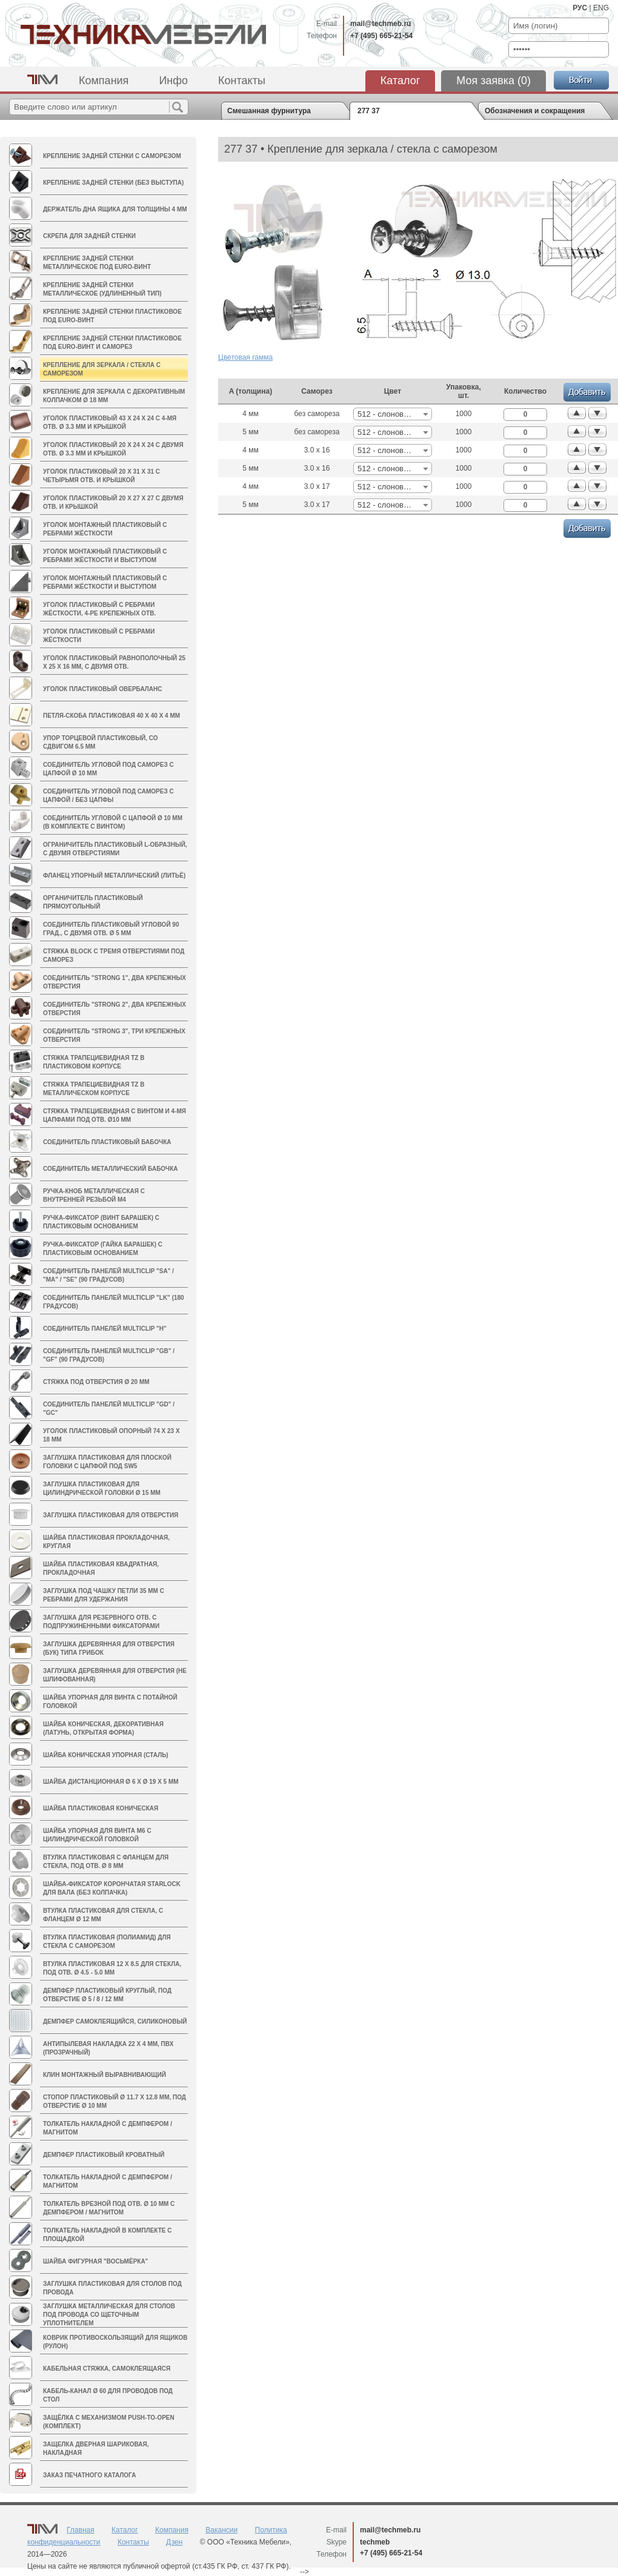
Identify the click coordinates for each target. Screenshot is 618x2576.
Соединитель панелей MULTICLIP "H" (105, 1328)
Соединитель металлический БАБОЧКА (110, 1168)
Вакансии (221, 2530)
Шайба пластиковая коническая (100, 1808)
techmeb (375, 2542)
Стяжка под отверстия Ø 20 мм (96, 1382)
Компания (103, 80)
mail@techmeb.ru (380, 23)
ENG (601, 8)
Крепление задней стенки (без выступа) (113, 182)
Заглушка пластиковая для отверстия (110, 1515)
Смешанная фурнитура (269, 111)
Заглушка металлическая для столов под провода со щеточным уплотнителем (109, 2314)
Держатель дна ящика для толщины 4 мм (115, 209)
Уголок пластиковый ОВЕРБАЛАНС (102, 689)
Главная (81, 2530)
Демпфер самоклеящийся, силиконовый (115, 2021)
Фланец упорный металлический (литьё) (114, 875)
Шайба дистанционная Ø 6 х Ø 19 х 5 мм (111, 1781)
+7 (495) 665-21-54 (381, 35)
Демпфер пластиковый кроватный (103, 2154)
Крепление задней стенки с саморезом (112, 156)
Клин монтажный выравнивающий (104, 2074)
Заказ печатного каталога (89, 2475)
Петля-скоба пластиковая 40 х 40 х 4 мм (111, 715)
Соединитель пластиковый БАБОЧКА (107, 1142)
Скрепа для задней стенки (89, 236)
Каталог (400, 80)
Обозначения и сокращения (535, 111)
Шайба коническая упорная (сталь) (105, 1755)
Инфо (173, 80)
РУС (580, 8)
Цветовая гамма (245, 357)
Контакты (241, 80)
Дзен (174, 2542)
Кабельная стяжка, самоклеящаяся (106, 2368)
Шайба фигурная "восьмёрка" (95, 2261)
